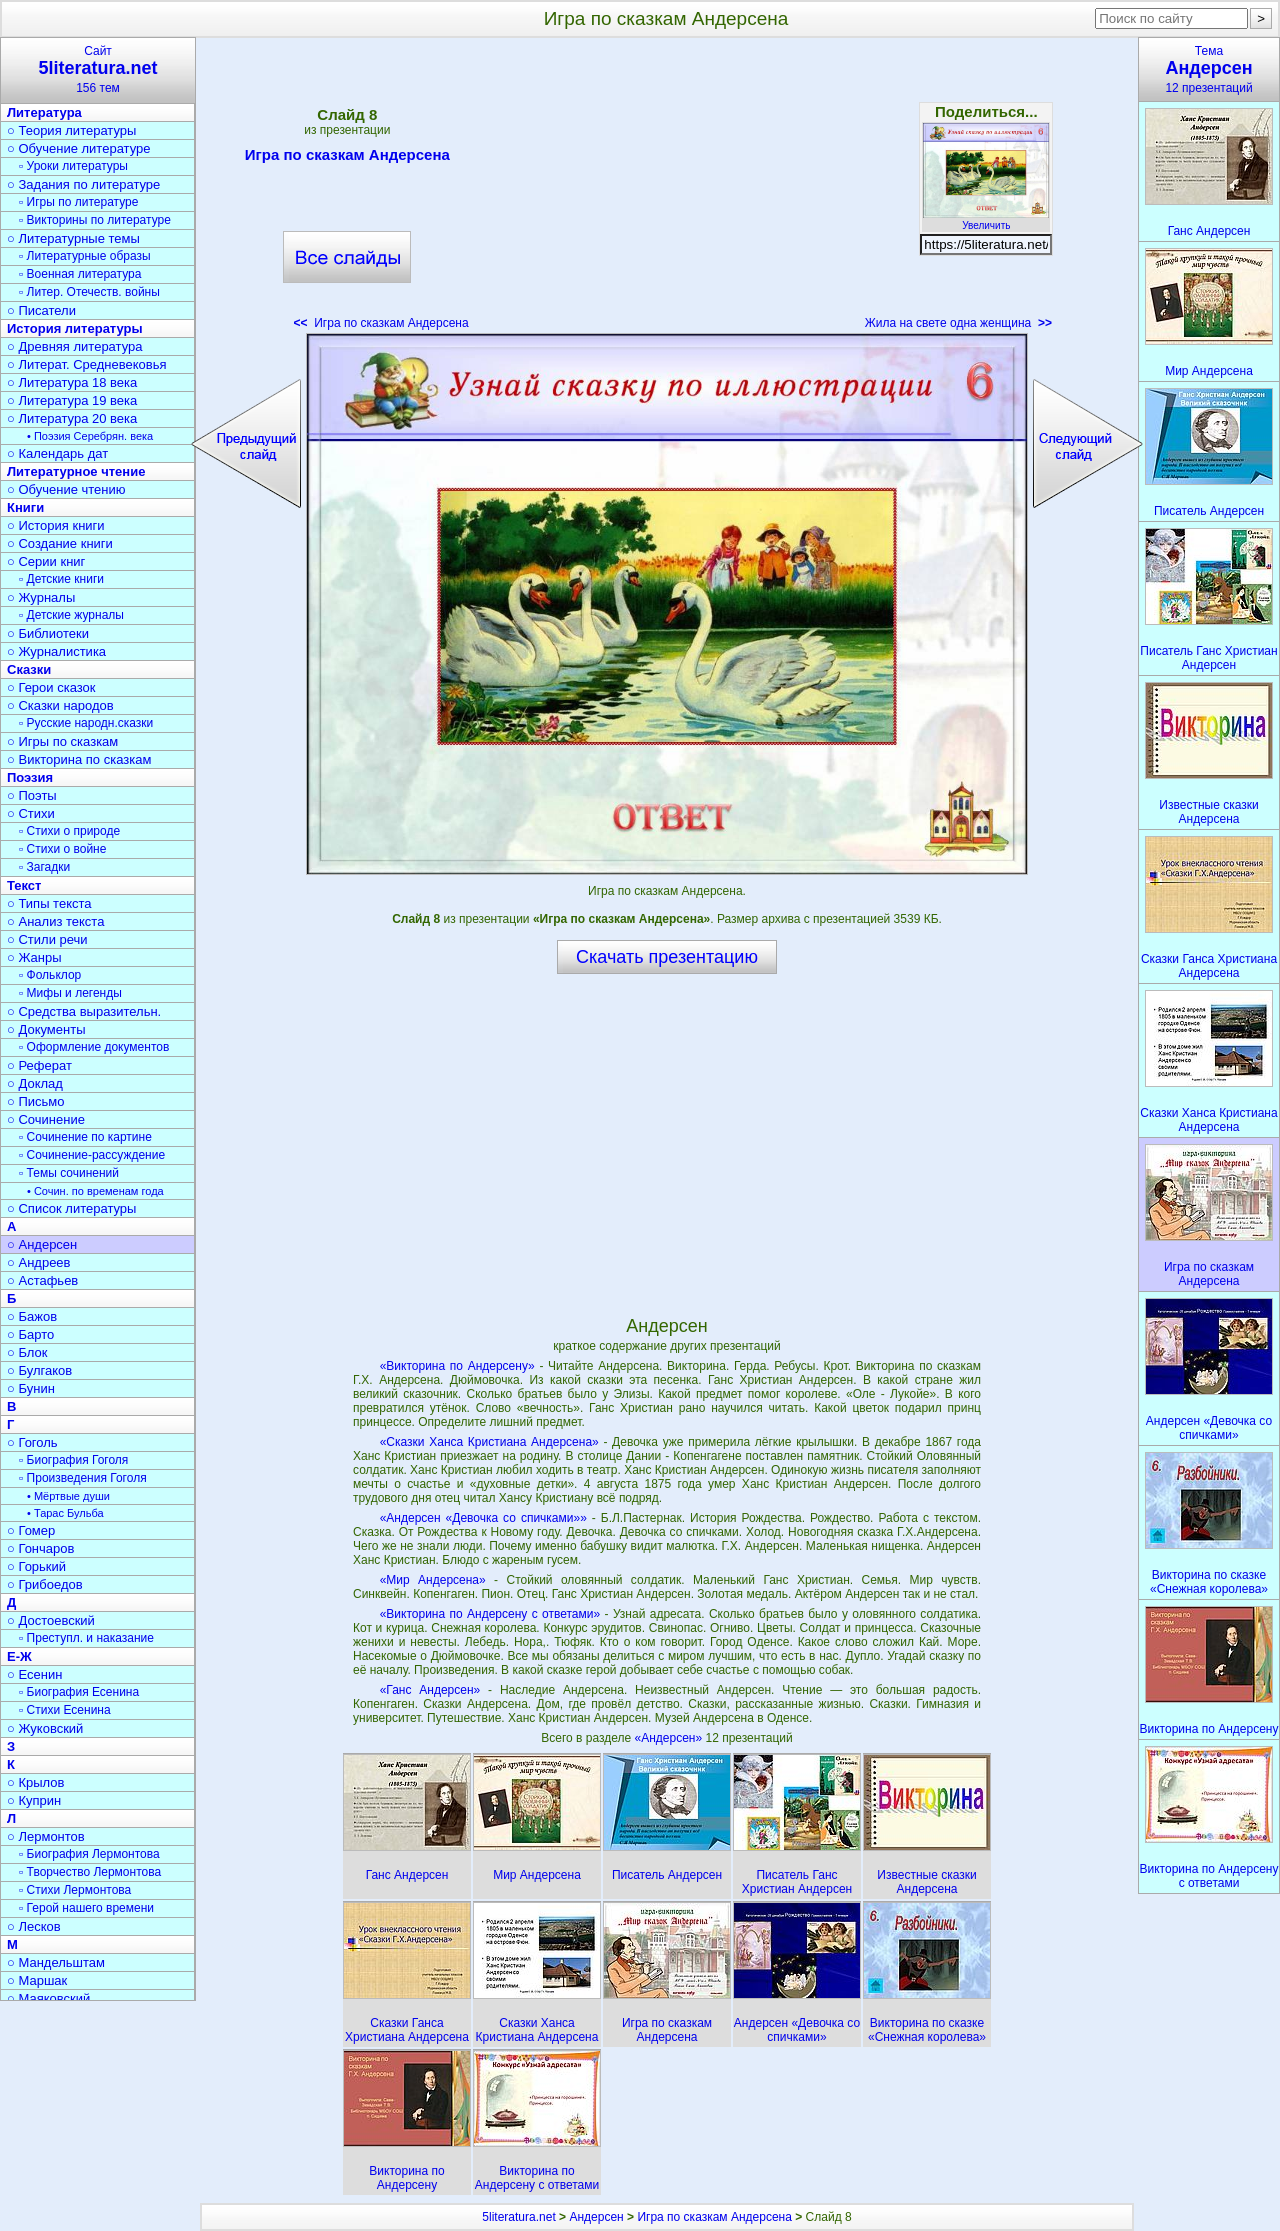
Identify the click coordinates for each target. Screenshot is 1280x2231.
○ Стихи (31, 813)
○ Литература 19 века (72, 400)
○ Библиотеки (48, 633)
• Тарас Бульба (65, 1513)
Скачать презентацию (667, 957)
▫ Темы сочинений (69, 1173)
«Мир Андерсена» (433, 1580)
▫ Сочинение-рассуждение (92, 1155)
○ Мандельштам (56, 1962)
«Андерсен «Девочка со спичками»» (483, 1518)
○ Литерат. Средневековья (87, 364)
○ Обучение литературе (79, 148)
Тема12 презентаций (1209, 69)
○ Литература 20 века (72, 418)
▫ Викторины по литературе (95, 220)
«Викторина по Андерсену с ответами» (490, 1614)
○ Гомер (31, 1530)
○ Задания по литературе (83, 184)
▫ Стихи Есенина (65, 1710)
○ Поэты (32, 795)
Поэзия (30, 777)
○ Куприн (34, 1800)
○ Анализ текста (55, 921)
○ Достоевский (51, 1620)
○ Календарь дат (57, 453)
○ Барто (30, 1334)
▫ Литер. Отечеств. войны (89, 292)
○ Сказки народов (60, 705)
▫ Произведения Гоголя (83, 1478)
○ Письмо (36, 1101)
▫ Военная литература (80, 274)
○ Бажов (32, 1316)
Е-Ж (19, 1656)
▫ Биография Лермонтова (89, 1854)
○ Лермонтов (46, 1836)
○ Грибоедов (45, 1584)
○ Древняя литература (74, 346)
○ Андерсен (42, 1244)
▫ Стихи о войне (62, 849)
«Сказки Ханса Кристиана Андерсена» (489, 1442)
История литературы (75, 328)
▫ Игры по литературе (78, 202)
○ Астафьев (42, 1280)
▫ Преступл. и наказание (86, 1638)
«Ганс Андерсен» (430, 1690)
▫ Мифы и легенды (70, 993)
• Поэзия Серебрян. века (90, 436)
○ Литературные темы (73, 238)
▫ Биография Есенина (79, 1692)
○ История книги (56, 525)
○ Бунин (31, 1388)
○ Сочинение (46, 1119)
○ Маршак (37, 1980)
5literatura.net (518, 2217)
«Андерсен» (670, 1738)
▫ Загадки (44, 867)
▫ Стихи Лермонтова (75, 1890)
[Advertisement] (667, 190)
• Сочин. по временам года (95, 1191)
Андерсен (596, 2217)
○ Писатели (41, 310)
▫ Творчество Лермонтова (90, 1872)
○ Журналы (41, 597)
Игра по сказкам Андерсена (347, 158)
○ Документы (46, 1029)
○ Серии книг (46, 561)
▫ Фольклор (50, 975)
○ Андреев (39, 1262)
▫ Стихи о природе (69, 831)
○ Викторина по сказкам (79, 759)
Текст (24, 885)
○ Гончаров (40, 1548)
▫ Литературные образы (85, 256)
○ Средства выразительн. (84, 1011)
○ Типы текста (49, 903)
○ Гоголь (32, 1442)
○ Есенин (34, 1674)
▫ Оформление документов (94, 1047)
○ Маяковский (48, 1998)
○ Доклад (35, 1083)
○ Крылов (35, 1782)
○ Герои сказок (51, 687)
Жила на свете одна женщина (958, 323)
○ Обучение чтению (66, 489)
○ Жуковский (45, 1728)
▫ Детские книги (61, 579)
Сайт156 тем (98, 69)
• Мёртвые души (68, 1496)
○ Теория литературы (71, 130)
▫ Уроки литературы (73, 166)
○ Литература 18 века (72, 382)
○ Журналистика (56, 651)
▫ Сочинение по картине (85, 1137)
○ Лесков (34, 1926)
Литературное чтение (76, 471)
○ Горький (36, 1566)
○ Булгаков (39, 1370)
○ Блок (27, 1352)
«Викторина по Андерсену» (457, 1366)
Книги (25, 507)
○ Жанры (34, 957)
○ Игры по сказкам (62, 741)
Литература (44, 112)
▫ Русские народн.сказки (86, 723)
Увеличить (986, 220)
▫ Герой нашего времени (86, 1908)
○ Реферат (39, 1065)
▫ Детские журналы (71, 615)
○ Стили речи (47, 939)
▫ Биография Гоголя (73, 1460)
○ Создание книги (60, 543)
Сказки (29, 669)
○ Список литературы (71, 1208)
